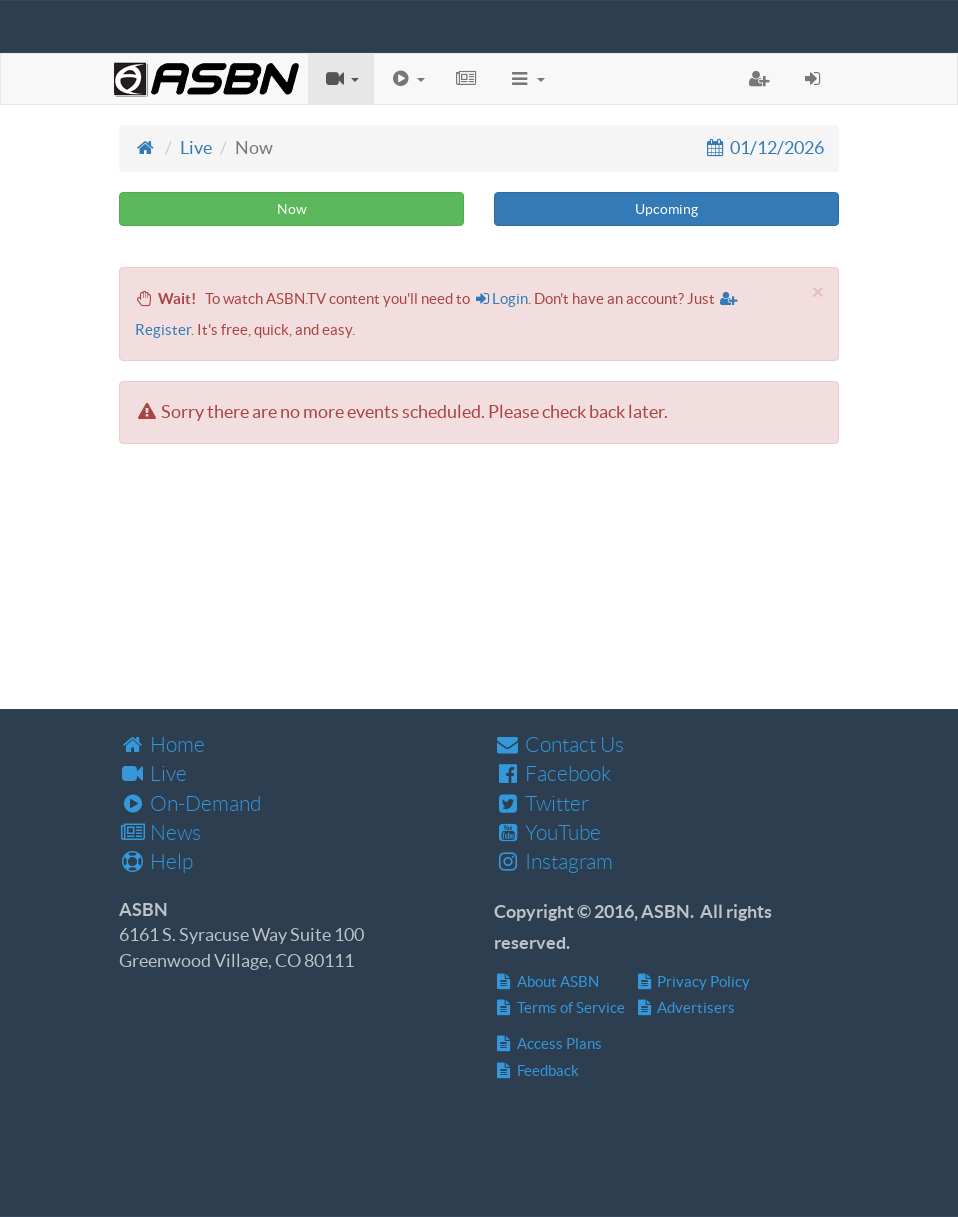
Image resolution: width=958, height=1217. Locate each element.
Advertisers (685, 1007)
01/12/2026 (764, 147)
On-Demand (190, 803)
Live (196, 147)
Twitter (541, 803)
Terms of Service (559, 1007)
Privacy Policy (693, 981)
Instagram (553, 861)
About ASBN (546, 981)
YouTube (547, 832)
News (160, 832)
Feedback (536, 1070)
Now (292, 209)
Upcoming (666, 209)
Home (162, 744)
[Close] (818, 291)
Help (156, 861)
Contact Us (559, 744)
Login (501, 298)
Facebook (552, 773)
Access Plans (548, 1043)
